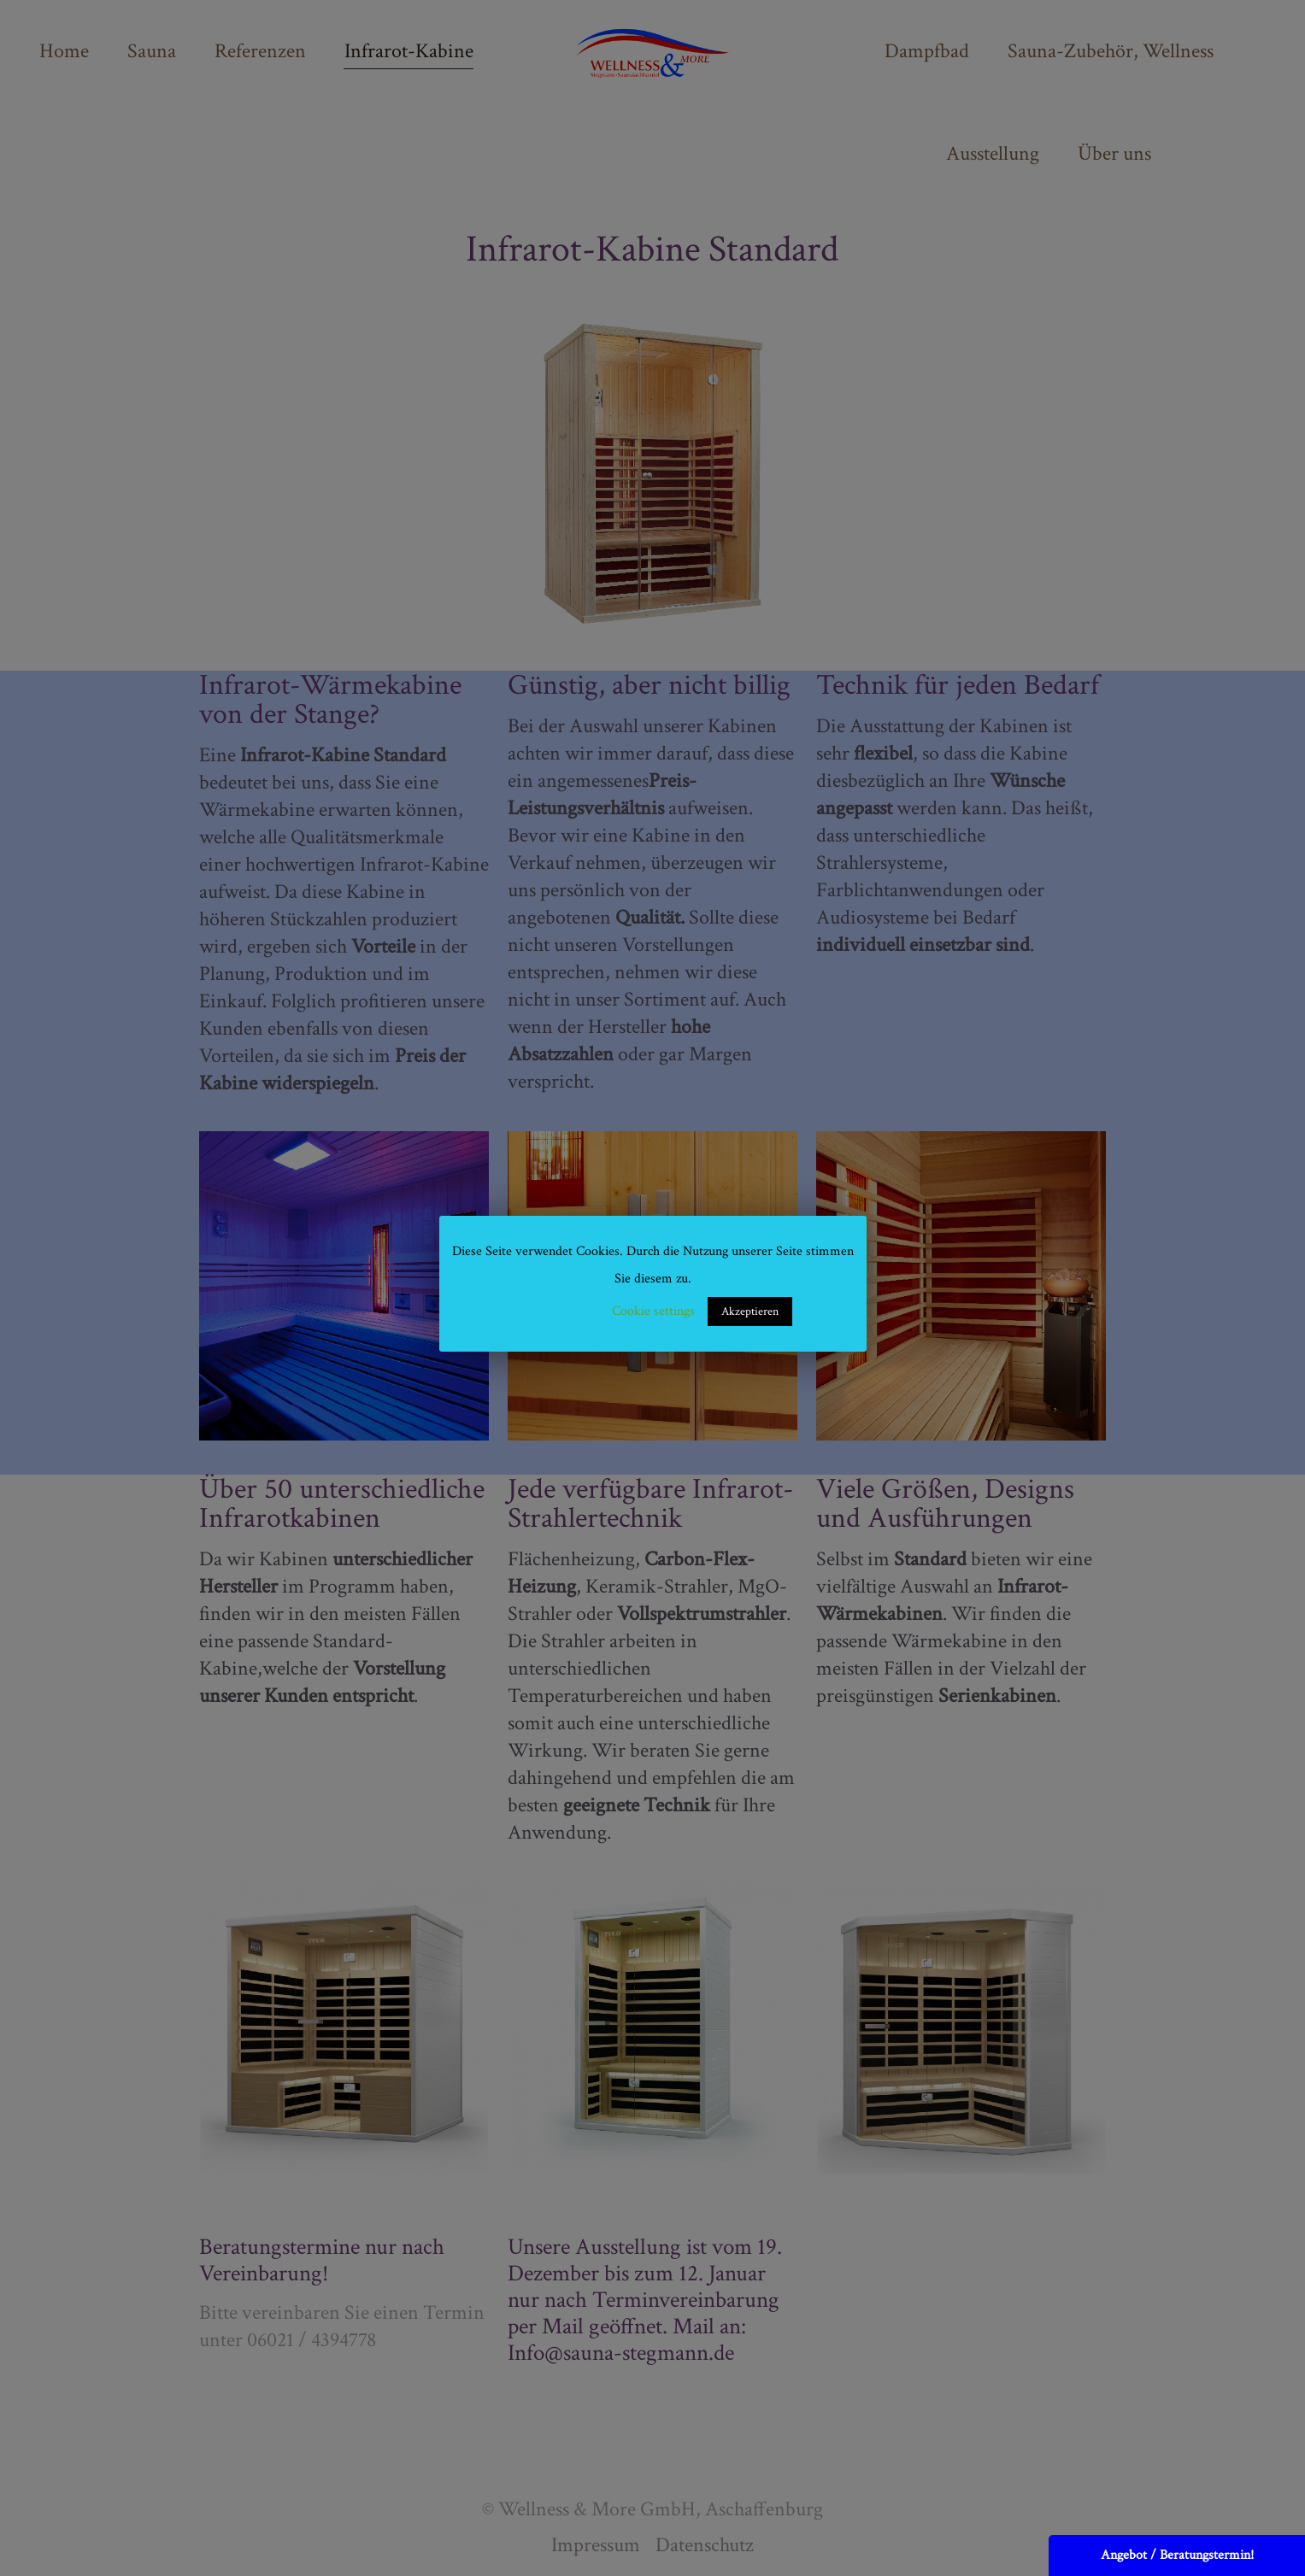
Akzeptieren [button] (750, 1311)
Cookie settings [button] (653, 1311)
